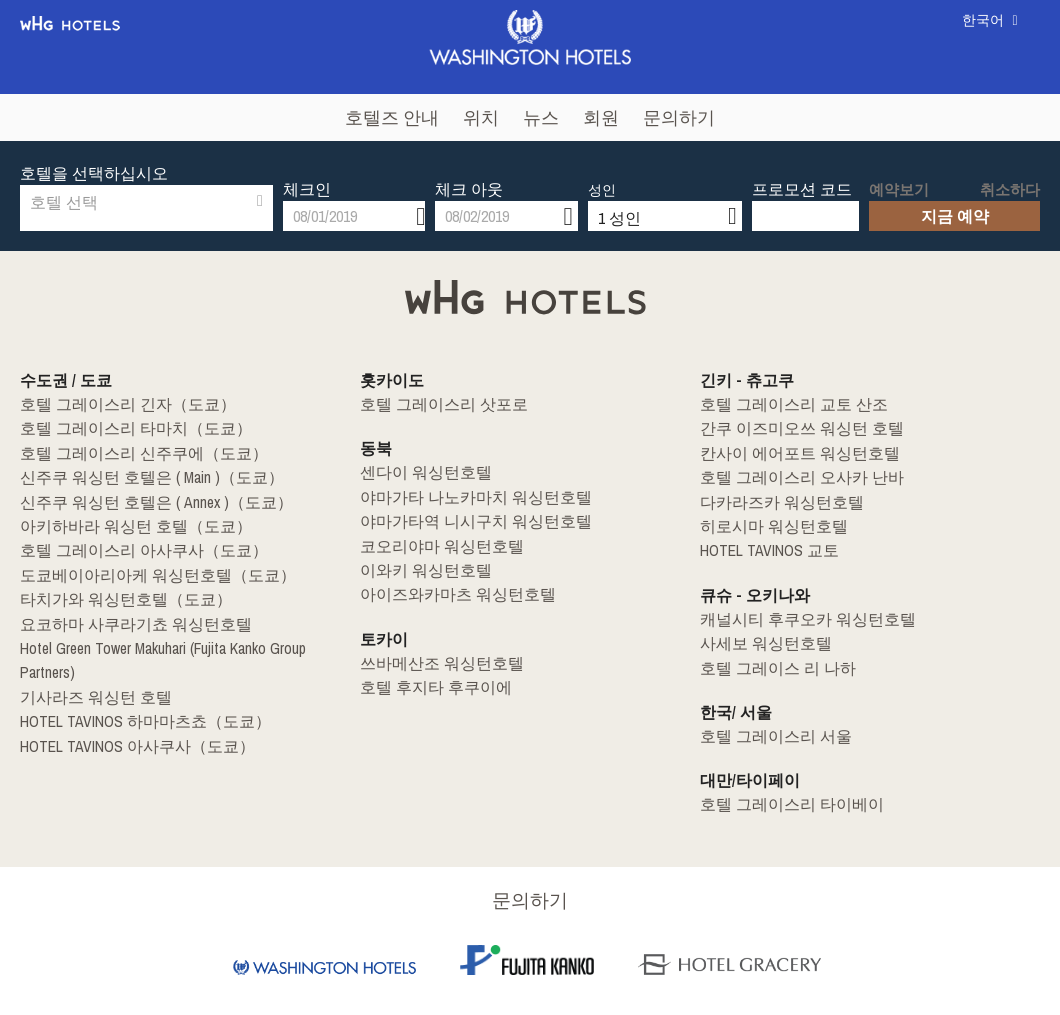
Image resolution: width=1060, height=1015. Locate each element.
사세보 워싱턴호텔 (757, 641)
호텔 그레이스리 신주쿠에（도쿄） (128, 453)
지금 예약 (955, 200)
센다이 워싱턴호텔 (417, 473)
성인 (602, 174)
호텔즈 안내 (392, 117)
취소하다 (1014, 175)
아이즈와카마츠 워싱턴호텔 (445, 593)
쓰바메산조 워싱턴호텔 (431, 661)
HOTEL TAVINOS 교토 (761, 549)
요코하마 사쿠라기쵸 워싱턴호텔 (121, 621)
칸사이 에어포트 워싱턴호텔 (787, 453)
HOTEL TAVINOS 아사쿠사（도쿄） (123, 717)
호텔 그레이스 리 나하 (767, 665)
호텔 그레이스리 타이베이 (780, 801)
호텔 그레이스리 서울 (766, 733)
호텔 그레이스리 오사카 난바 (788, 477)
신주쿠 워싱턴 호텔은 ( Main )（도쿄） (136, 477)
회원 (601, 117)
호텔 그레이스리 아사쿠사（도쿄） (128, 549)
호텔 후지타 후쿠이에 (426, 685)
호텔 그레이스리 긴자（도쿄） (114, 405)
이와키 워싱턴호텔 (417, 569)
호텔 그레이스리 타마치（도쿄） (121, 429)
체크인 (307, 173)
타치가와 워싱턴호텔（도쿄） (112, 597)
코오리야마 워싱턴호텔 (431, 545)
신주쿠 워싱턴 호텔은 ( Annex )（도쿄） (140, 501)
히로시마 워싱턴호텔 (764, 525)
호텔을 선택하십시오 (94, 173)
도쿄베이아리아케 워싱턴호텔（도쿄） (140, 573)
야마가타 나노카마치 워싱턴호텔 (461, 497)
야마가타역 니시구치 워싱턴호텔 (461, 521)
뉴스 (541, 117)
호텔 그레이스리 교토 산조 (781, 405)
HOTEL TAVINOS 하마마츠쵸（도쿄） (130, 693)
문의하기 (679, 117)
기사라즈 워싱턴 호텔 (86, 669)
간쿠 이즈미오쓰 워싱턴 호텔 (788, 429)
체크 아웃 (469, 173)
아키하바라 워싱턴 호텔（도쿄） (121, 525)
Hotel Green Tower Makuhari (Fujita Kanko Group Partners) (181, 645)
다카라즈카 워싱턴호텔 (771, 501)
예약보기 (895, 175)
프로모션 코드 (802, 173)
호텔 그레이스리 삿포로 (433, 405)
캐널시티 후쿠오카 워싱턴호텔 (794, 617)
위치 (481, 117)
